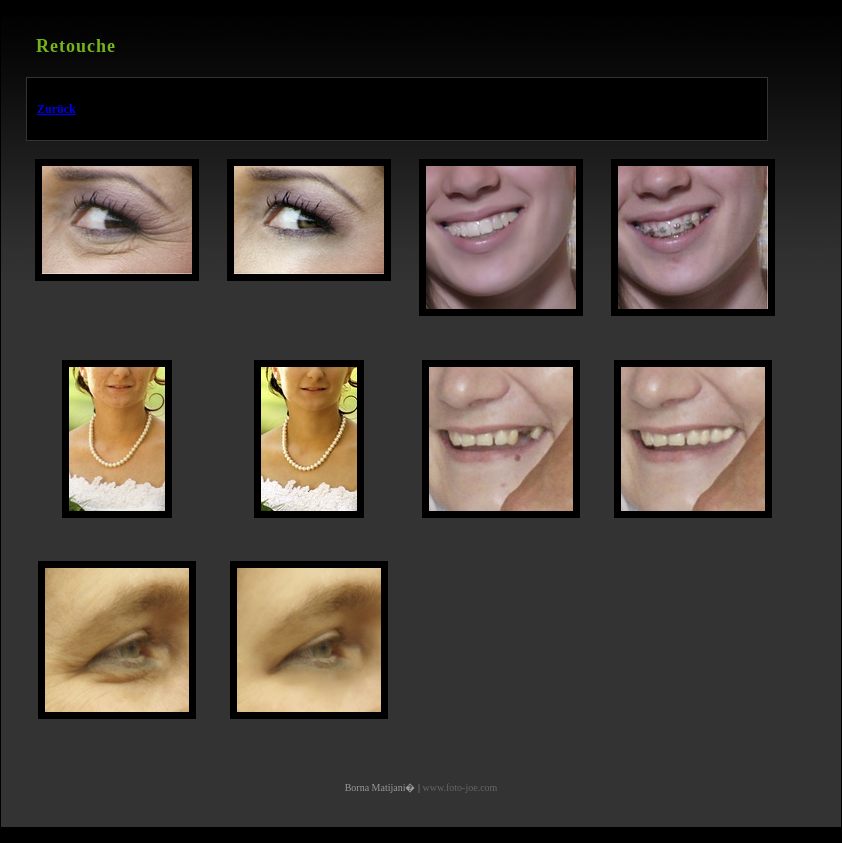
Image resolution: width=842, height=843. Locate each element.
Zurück (56, 109)
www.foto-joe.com (459, 787)
